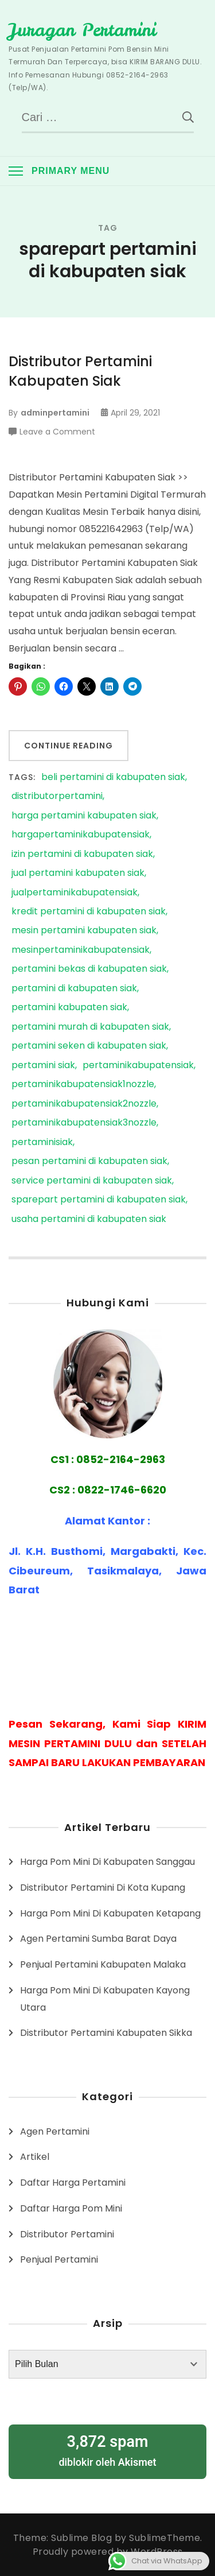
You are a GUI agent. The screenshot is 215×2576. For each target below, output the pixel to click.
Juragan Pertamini (82, 29)
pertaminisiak (42, 1142)
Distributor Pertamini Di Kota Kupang (102, 1887)
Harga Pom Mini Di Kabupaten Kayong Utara (105, 1999)
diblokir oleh (107, 2450)
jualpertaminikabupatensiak (74, 893)
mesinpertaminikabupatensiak (80, 950)
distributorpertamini (57, 796)
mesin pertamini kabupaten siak (84, 931)
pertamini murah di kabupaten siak (90, 1027)
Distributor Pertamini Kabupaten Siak (80, 371)
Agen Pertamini (54, 2131)
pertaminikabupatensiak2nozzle (84, 1104)
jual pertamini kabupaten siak (77, 873)
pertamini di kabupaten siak (74, 989)
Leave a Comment (57, 431)
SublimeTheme (164, 2537)
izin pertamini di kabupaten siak (82, 854)
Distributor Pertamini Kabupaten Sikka (106, 2032)
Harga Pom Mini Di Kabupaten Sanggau (107, 1861)
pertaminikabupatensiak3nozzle (84, 1123)
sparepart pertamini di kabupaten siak (98, 1200)
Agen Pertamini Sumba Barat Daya (98, 1938)
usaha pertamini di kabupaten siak (88, 1219)
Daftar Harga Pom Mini (71, 2208)
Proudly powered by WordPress (108, 2551)
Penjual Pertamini (59, 2259)
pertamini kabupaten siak (69, 1008)
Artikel (34, 2156)
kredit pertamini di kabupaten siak (88, 912)
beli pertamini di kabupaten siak (113, 777)
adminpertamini (55, 412)
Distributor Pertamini (67, 2234)
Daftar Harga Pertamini (73, 2182)
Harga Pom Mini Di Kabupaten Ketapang (110, 1913)
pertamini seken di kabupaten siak (88, 1046)
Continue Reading (68, 745)
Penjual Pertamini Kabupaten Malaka (103, 1964)
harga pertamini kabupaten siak (84, 816)
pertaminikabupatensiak (138, 1066)
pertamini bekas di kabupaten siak (89, 969)
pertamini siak (43, 1066)
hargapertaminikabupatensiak (80, 835)
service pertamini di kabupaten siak (91, 1181)
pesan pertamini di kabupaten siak (89, 1161)
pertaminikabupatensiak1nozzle (82, 1084)
